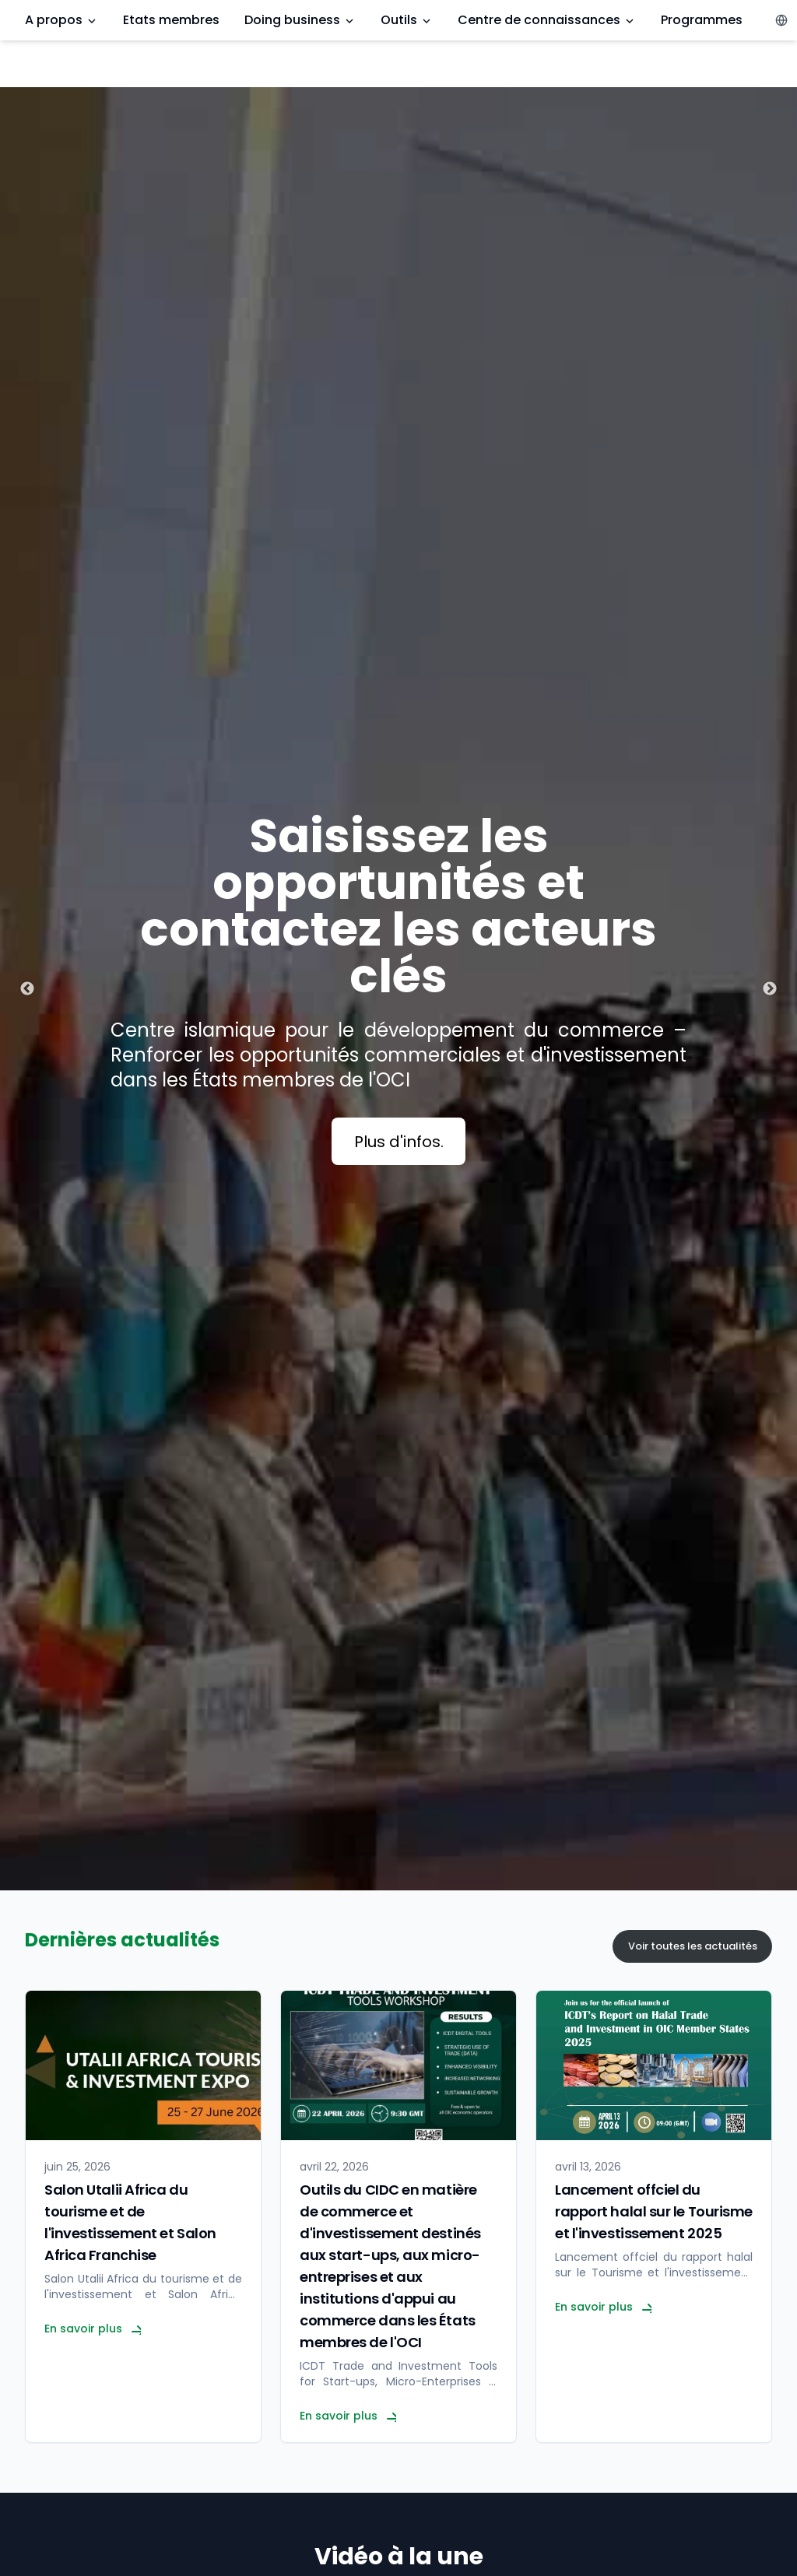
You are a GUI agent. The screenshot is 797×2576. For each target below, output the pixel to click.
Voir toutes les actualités (692, 1946)
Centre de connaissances (547, 20)
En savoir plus (92, 2328)
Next (770, 989)
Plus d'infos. (399, 1142)
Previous (27, 989)
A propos (61, 20)
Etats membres (171, 20)
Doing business (300, 20)
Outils (407, 20)
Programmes (702, 20)
